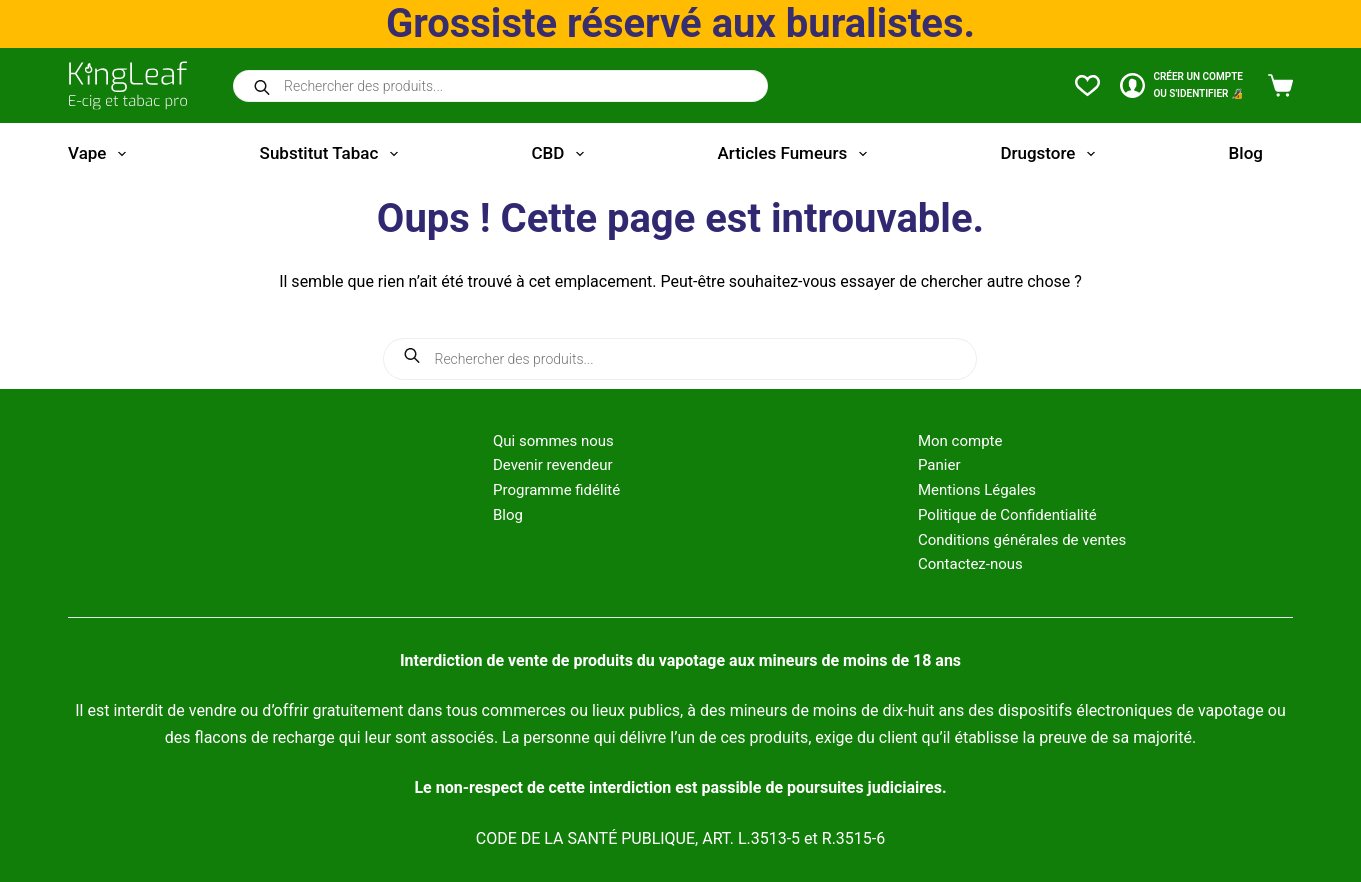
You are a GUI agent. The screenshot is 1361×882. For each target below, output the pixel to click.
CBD (561, 154)
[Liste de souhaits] (1087, 85)
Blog (1246, 153)
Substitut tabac (333, 154)
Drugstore (1051, 154)
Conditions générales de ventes (1022, 540)
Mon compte (960, 441)
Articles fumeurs (796, 154)
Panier (939, 465)
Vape (101, 154)
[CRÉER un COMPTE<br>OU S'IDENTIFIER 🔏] (1181, 85)
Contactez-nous (970, 564)
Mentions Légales (977, 490)
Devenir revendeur (553, 465)
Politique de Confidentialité (1007, 515)
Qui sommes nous (553, 441)
